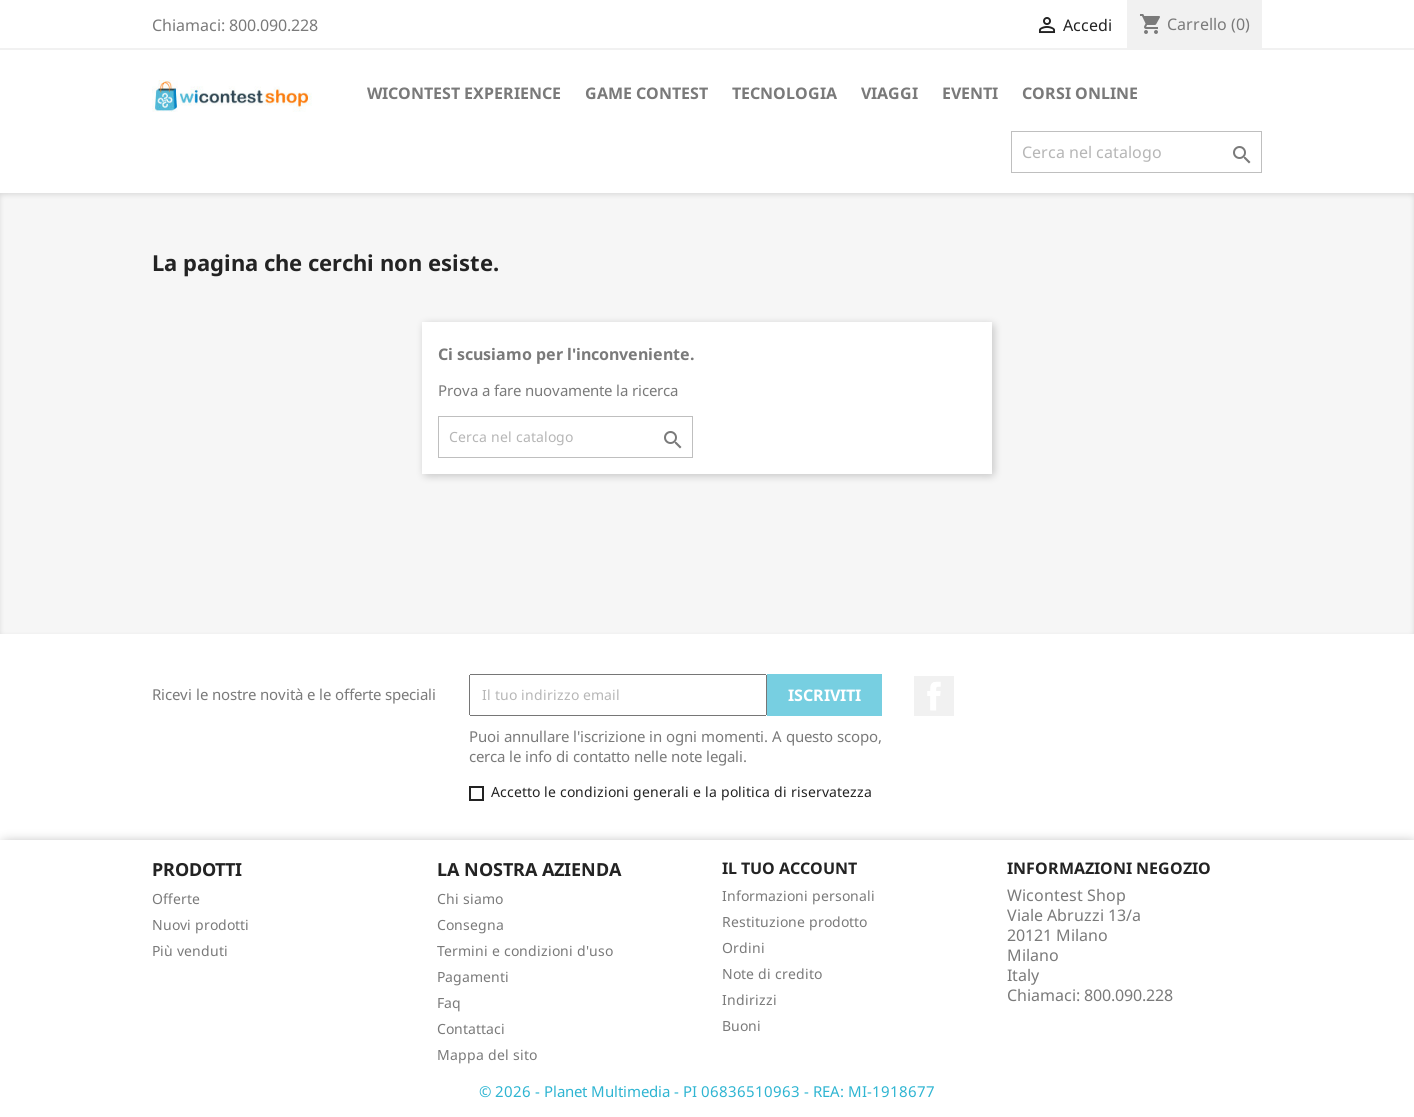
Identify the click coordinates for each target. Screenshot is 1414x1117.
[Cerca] (1136, 152)
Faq (449, 1002)
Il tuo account (789, 868)
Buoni (741, 1025)
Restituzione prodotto (794, 921)
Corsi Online (1080, 93)
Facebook (934, 696)
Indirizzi (749, 999)
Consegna (470, 924)
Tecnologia (784, 93)
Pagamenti (473, 976)
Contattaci (471, 1028)
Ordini (743, 947)
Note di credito (772, 973)
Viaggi (889, 93)
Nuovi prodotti (200, 924)
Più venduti (190, 950)
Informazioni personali (798, 895)
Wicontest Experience (464, 93)
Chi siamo (470, 898)
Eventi (970, 93)
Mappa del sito (487, 1054)
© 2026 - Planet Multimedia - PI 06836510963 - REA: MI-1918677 (707, 1091)
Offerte (176, 898)
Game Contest (646, 93)
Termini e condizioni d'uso (525, 950)
